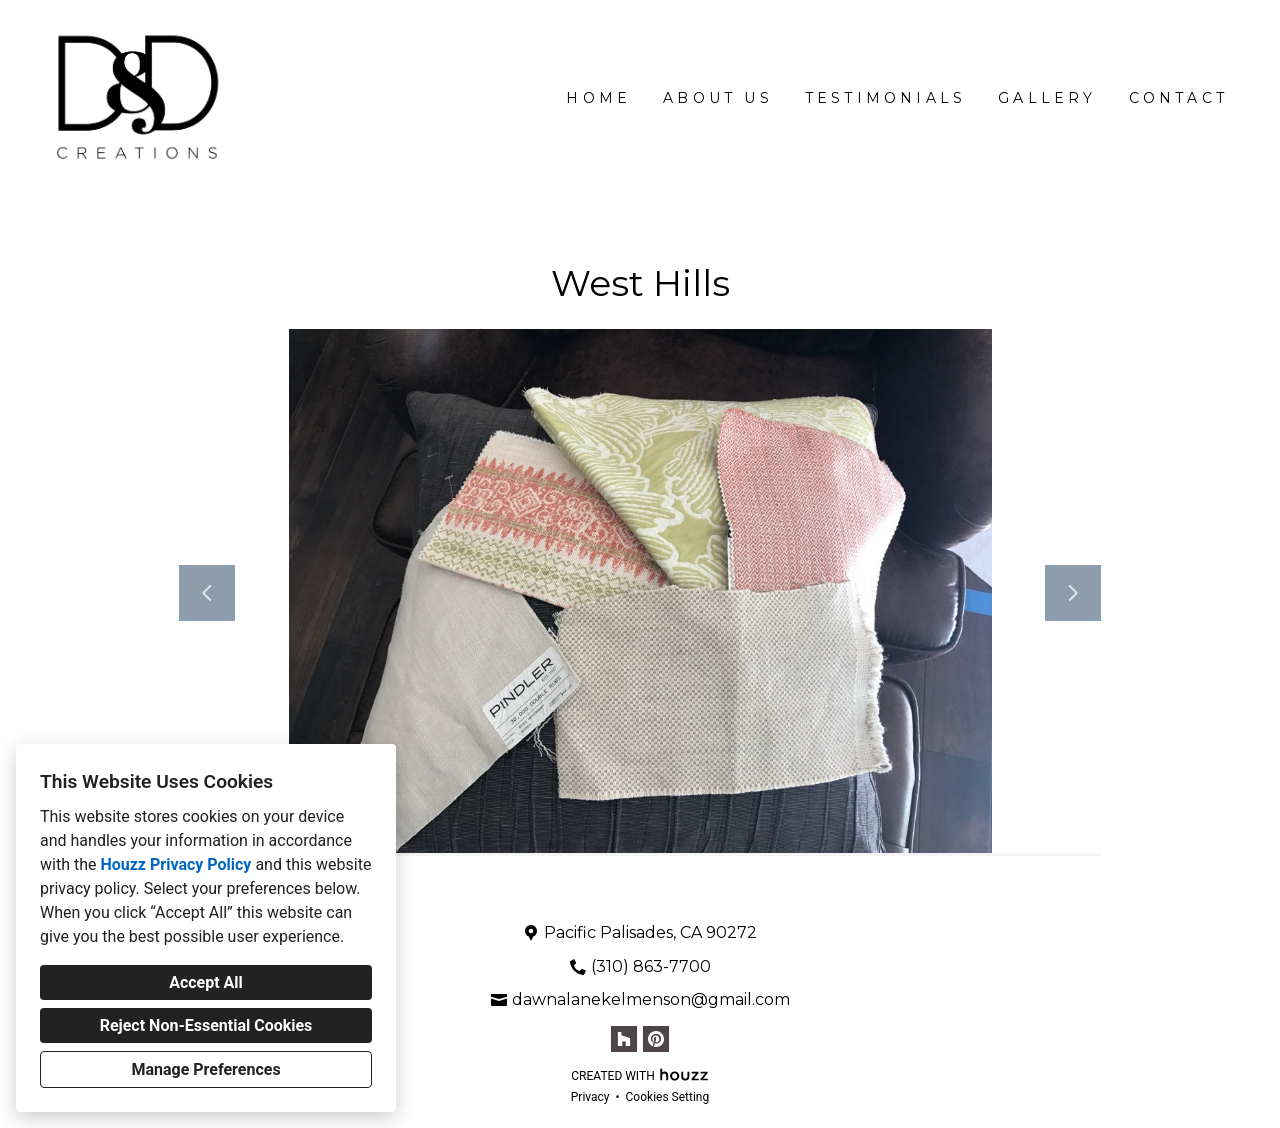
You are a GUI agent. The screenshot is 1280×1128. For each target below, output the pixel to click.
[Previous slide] (207, 593)
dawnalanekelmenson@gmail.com (651, 999)
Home (598, 98)
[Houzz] (624, 1039)
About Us (718, 98)
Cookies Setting (668, 1097)
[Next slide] (1073, 593)
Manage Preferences (205, 1069)
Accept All (206, 982)
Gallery (1047, 98)
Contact (1178, 98)
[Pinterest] (656, 1039)
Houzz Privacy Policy (175, 864)
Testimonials (885, 98)
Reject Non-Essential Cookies (206, 1025)
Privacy (590, 1097)
